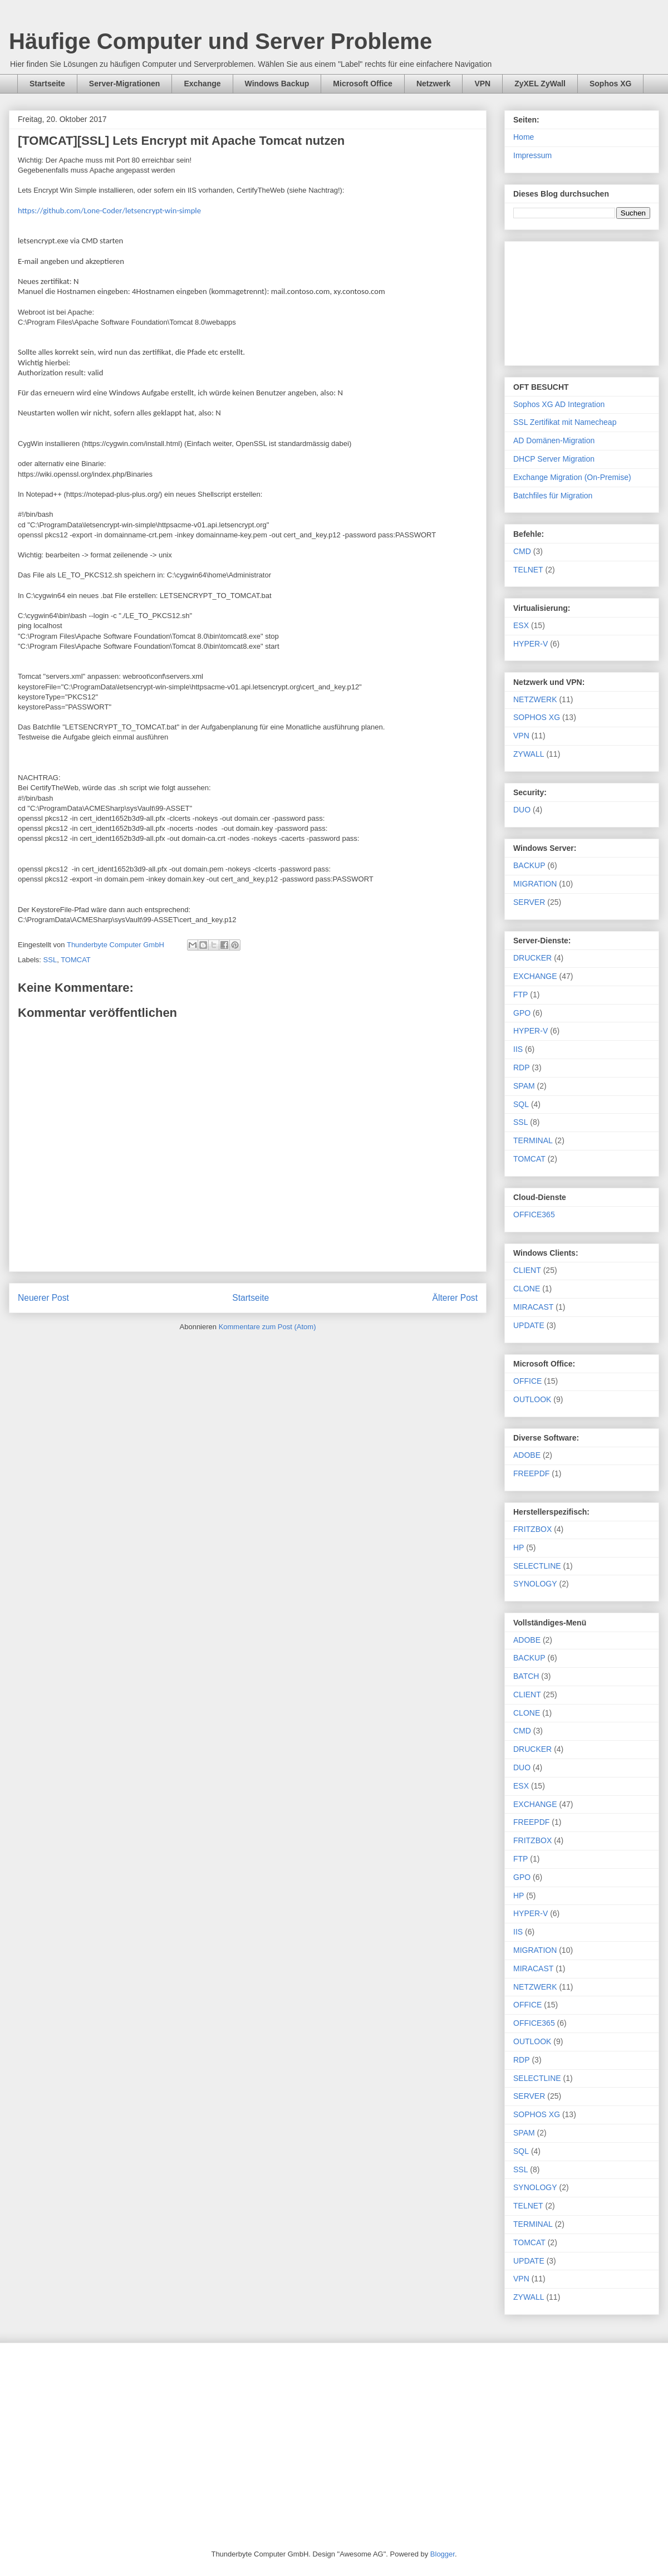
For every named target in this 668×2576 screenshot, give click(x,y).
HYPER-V (530, 643)
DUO (522, 809)
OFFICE (527, 1381)
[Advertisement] (581, 301)
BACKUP (529, 865)
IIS (518, 1049)
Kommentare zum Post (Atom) (267, 1327)
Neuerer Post (43, 1297)
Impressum (532, 155)
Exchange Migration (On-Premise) (572, 477)
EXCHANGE (535, 976)
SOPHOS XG (536, 717)
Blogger (442, 2554)
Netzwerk (433, 83)
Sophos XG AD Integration (559, 404)
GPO (522, 1012)
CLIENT (527, 1270)
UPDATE (528, 1325)
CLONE (526, 1288)
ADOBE (527, 1455)
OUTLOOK (532, 1399)
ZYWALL (528, 754)
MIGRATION (535, 883)
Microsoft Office (362, 83)
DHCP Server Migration (554, 458)
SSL (50, 960)
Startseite (47, 83)
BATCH (526, 1676)
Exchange (202, 83)
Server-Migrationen (124, 83)
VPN (482, 83)
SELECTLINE (537, 1565)
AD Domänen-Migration (554, 440)
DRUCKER (532, 957)
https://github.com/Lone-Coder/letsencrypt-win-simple (109, 210)
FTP (520, 994)
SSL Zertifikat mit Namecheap (564, 422)
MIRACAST (533, 1306)
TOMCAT (76, 960)
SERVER (529, 902)
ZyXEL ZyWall (540, 83)
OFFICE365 (534, 1214)
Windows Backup (277, 83)
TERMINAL (533, 1140)
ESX (521, 625)
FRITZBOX (532, 1529)
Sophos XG (610, 83)
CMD (522, 551)
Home (523, 137)
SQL (521, 1104)
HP (518, 1547)
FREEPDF (531, 1473)
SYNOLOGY (535, 1583)
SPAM (524, 1085)
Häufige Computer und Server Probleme (220, 41)
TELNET (528, 569)
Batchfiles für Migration (552, 495)
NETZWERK (535, 699)
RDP (521, 1067)
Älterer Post (455, 1297)
